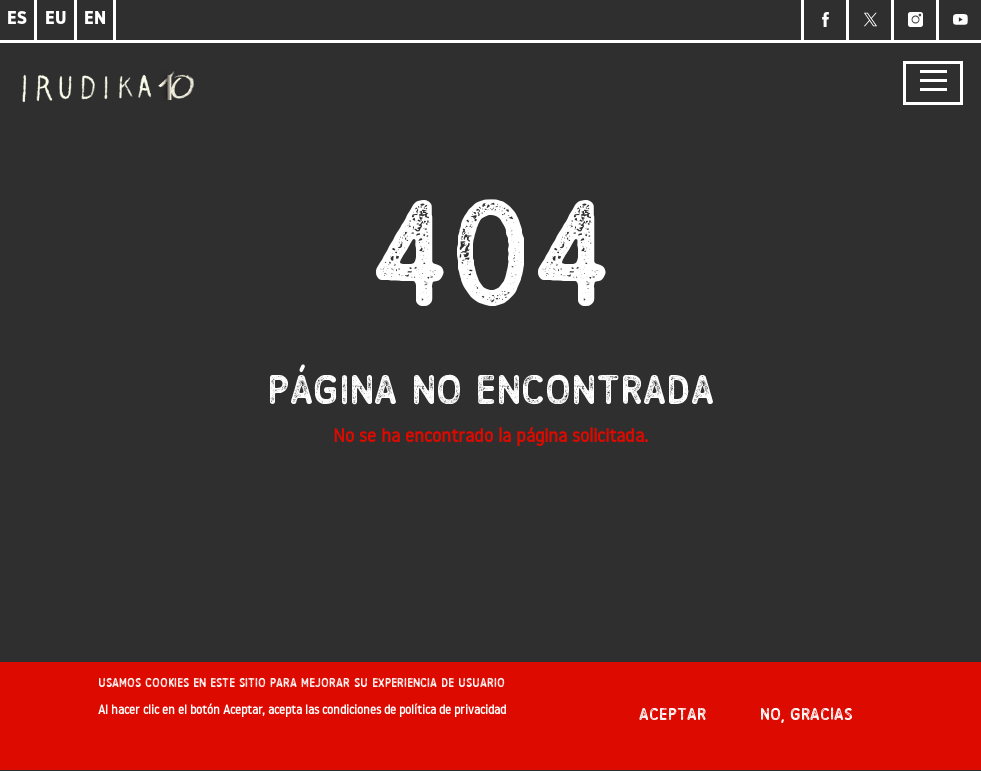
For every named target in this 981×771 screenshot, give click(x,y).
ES (17, 19)
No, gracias (806, 720)
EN (95, 19)
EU (56, 19)
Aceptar (672, 720)
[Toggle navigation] (933, 83)
